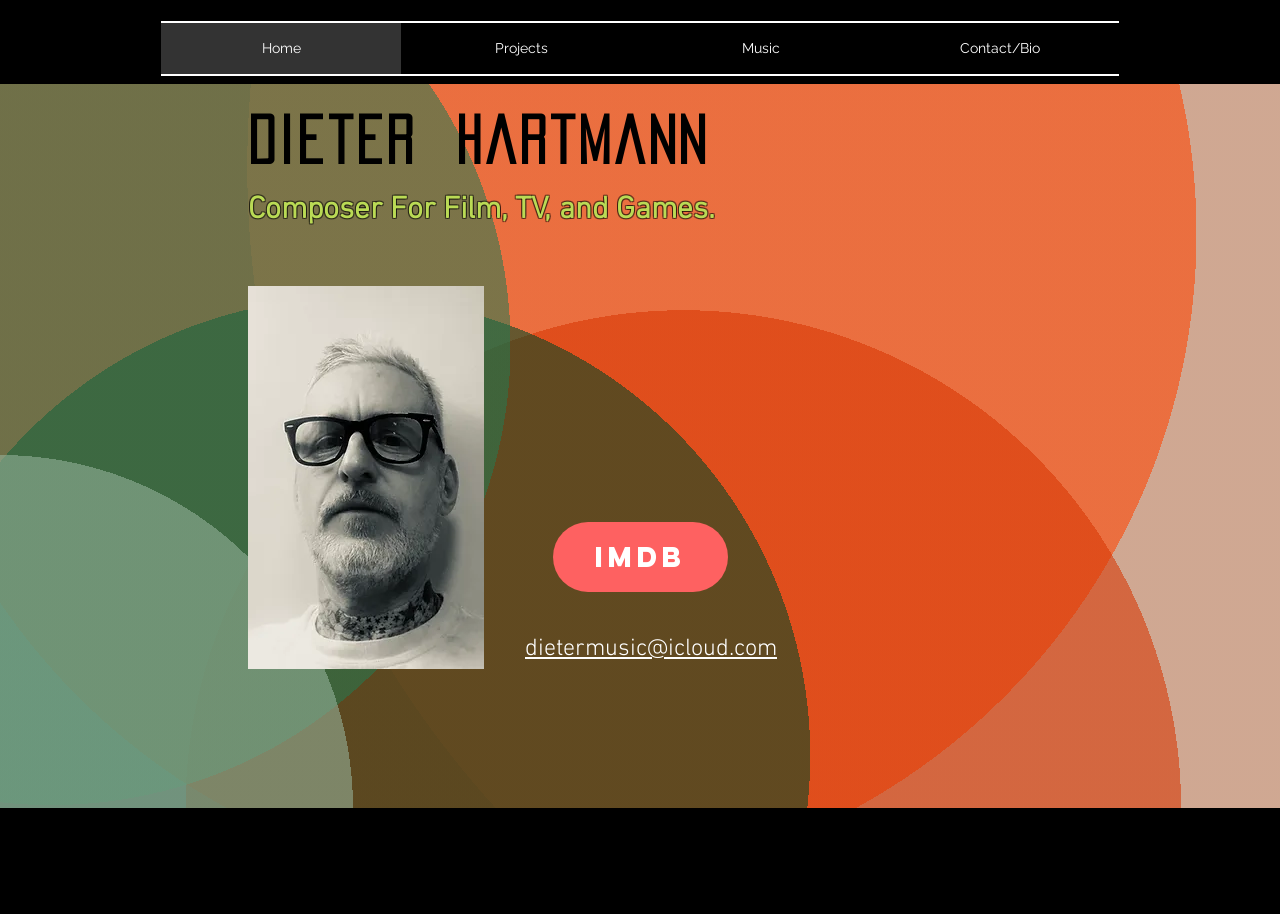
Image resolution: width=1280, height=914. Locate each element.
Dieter (352, 140)
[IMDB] (640, 557)
